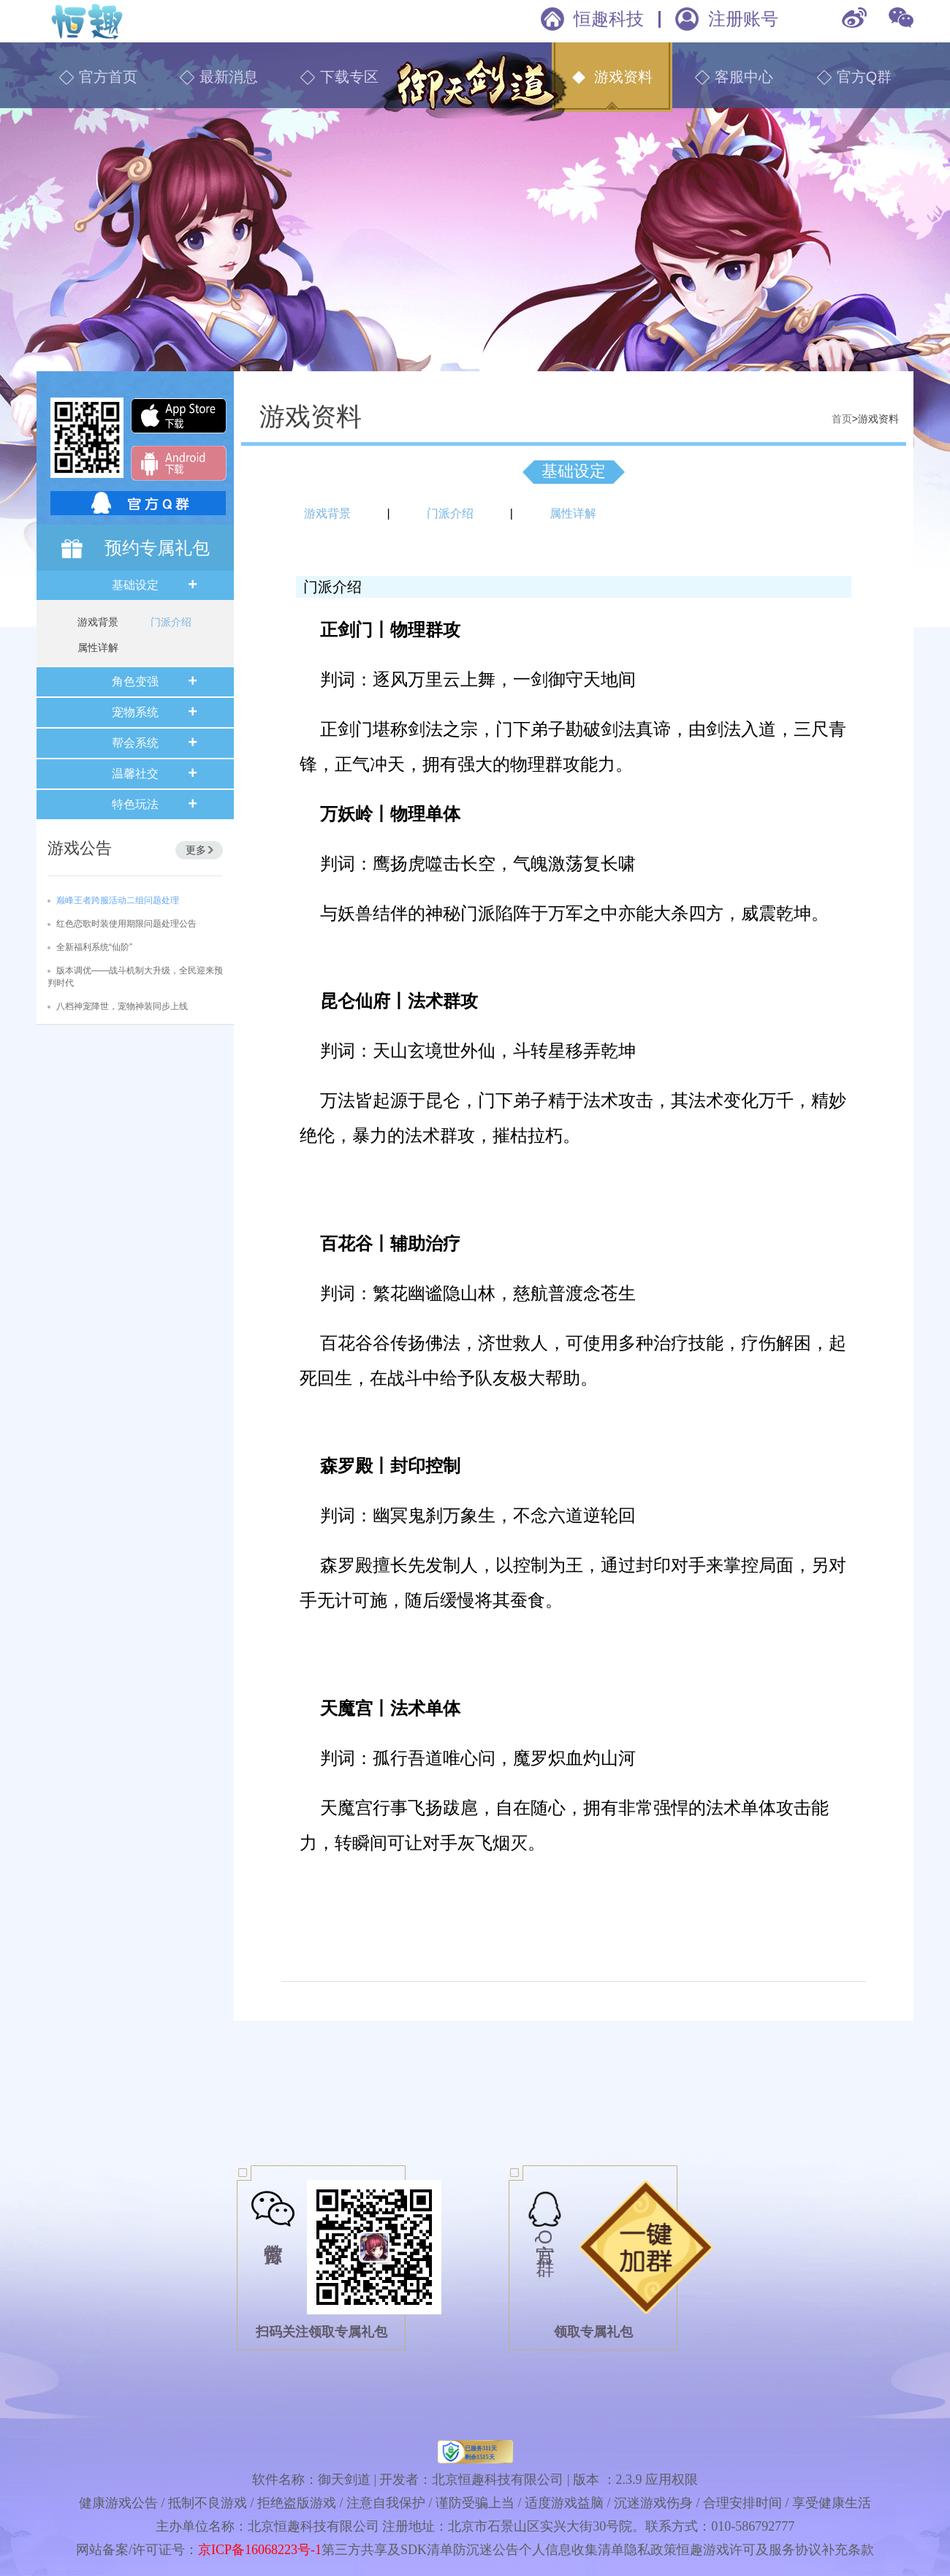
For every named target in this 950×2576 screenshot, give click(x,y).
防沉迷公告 (486, 2549)
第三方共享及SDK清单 (387, 2549)
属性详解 (97, 647)
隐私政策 (650, 2549)
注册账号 (743, 19)
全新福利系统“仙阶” (94, 947)
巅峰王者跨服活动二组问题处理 (117, 900)
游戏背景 (97, 622)
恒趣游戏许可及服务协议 (749, 2549)
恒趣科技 (609, 19)
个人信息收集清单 (571, 2549)
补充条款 (847, 2549)
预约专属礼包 (157, 548)
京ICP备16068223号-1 (260, 2549)
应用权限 (671, 2479)
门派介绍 (171, 622)
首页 (842, 419)
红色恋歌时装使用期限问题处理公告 (126, 924)
